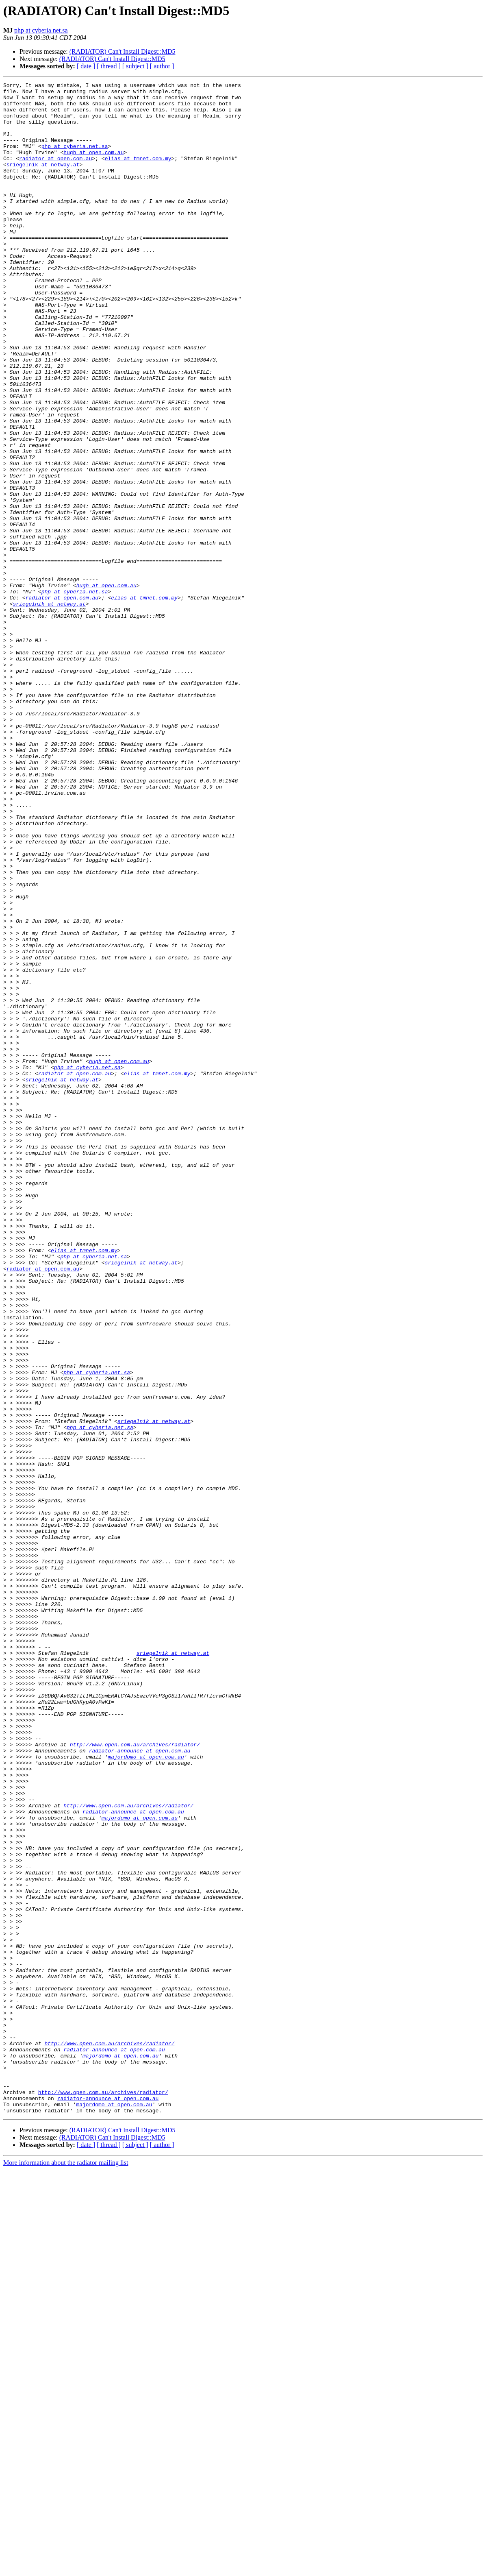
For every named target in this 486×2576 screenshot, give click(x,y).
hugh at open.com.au (93, 166)
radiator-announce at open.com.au (140, 2084)
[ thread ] (109, 66)
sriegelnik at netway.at (43, 181)
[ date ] (86, 66)
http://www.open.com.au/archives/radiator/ (135, 2077)
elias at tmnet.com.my (138, 174)
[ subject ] (135, 66)
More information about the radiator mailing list (65, 2568)
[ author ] (162, 66)
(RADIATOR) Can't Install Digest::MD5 (122, 51)
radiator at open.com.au (55, 174)
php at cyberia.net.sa (41, 30)
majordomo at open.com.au (146, 2092)
